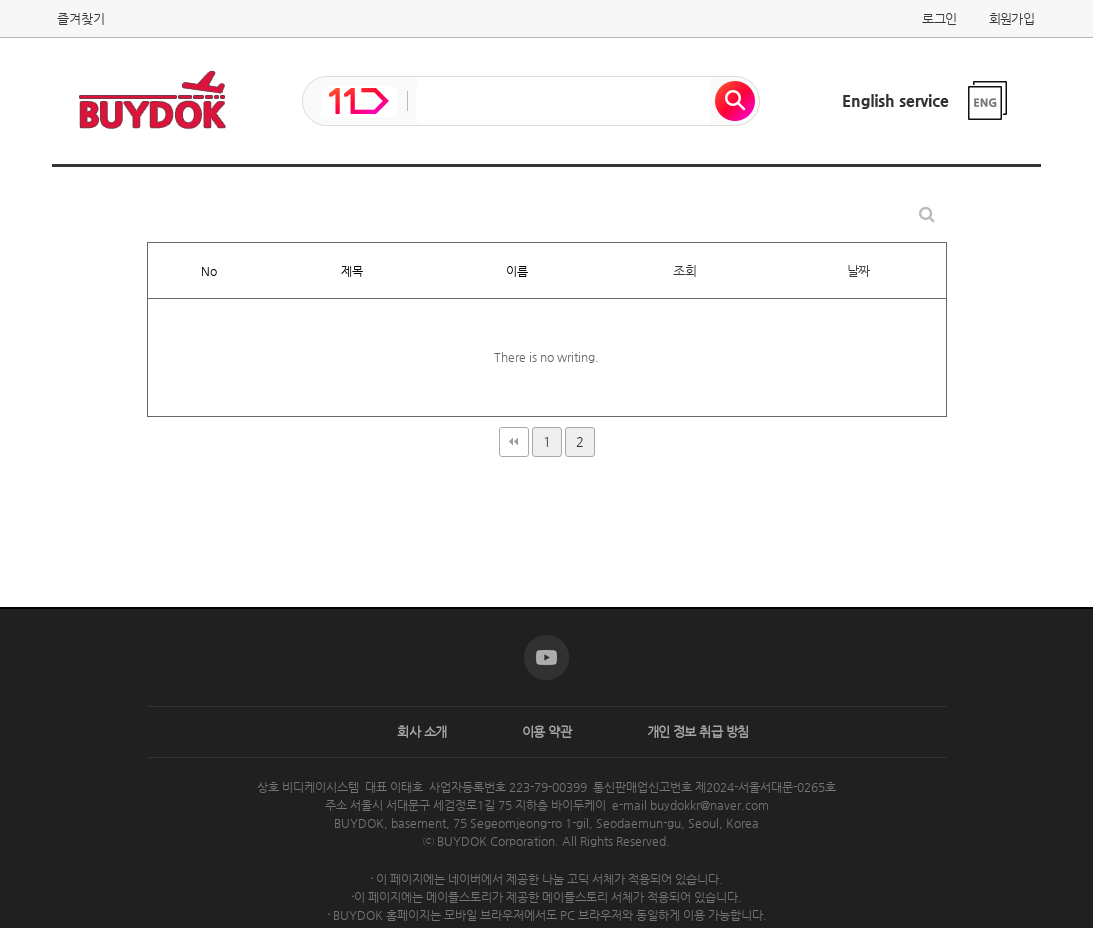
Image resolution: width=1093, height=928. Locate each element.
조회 (684, 270)
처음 (514, 442)
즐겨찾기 (81, 18)
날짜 (858, 270)
